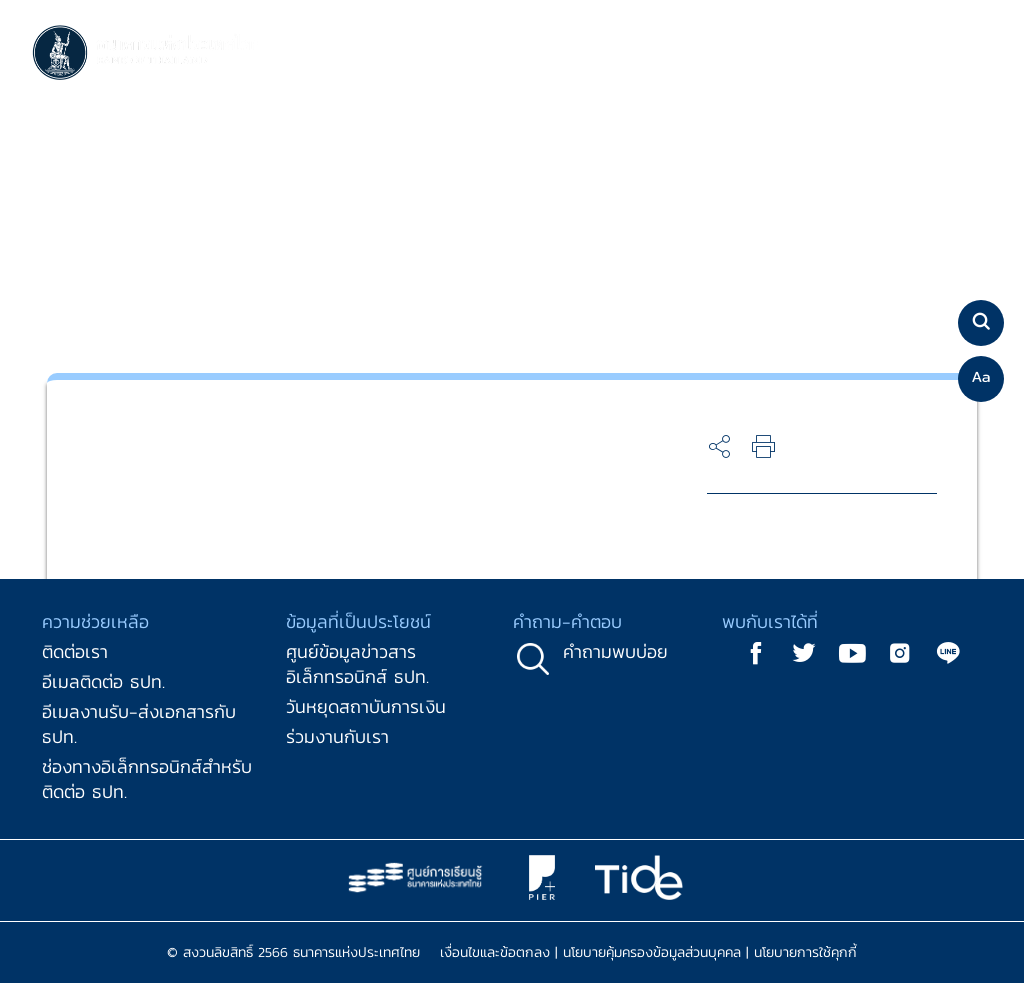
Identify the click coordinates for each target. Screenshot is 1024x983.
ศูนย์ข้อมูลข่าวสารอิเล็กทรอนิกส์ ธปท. (357, 664)
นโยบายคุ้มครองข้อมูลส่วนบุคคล (652, 952)
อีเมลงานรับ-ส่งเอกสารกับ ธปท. (139, 724)
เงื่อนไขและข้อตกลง (495, 952)
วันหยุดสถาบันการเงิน (366, 706)
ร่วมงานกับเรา (337, 736)
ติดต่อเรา (75, 651)
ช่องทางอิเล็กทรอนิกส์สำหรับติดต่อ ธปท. (147, 779)
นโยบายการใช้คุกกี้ (805, 952)
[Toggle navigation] (972, 54)
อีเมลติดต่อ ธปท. (103, 681)
